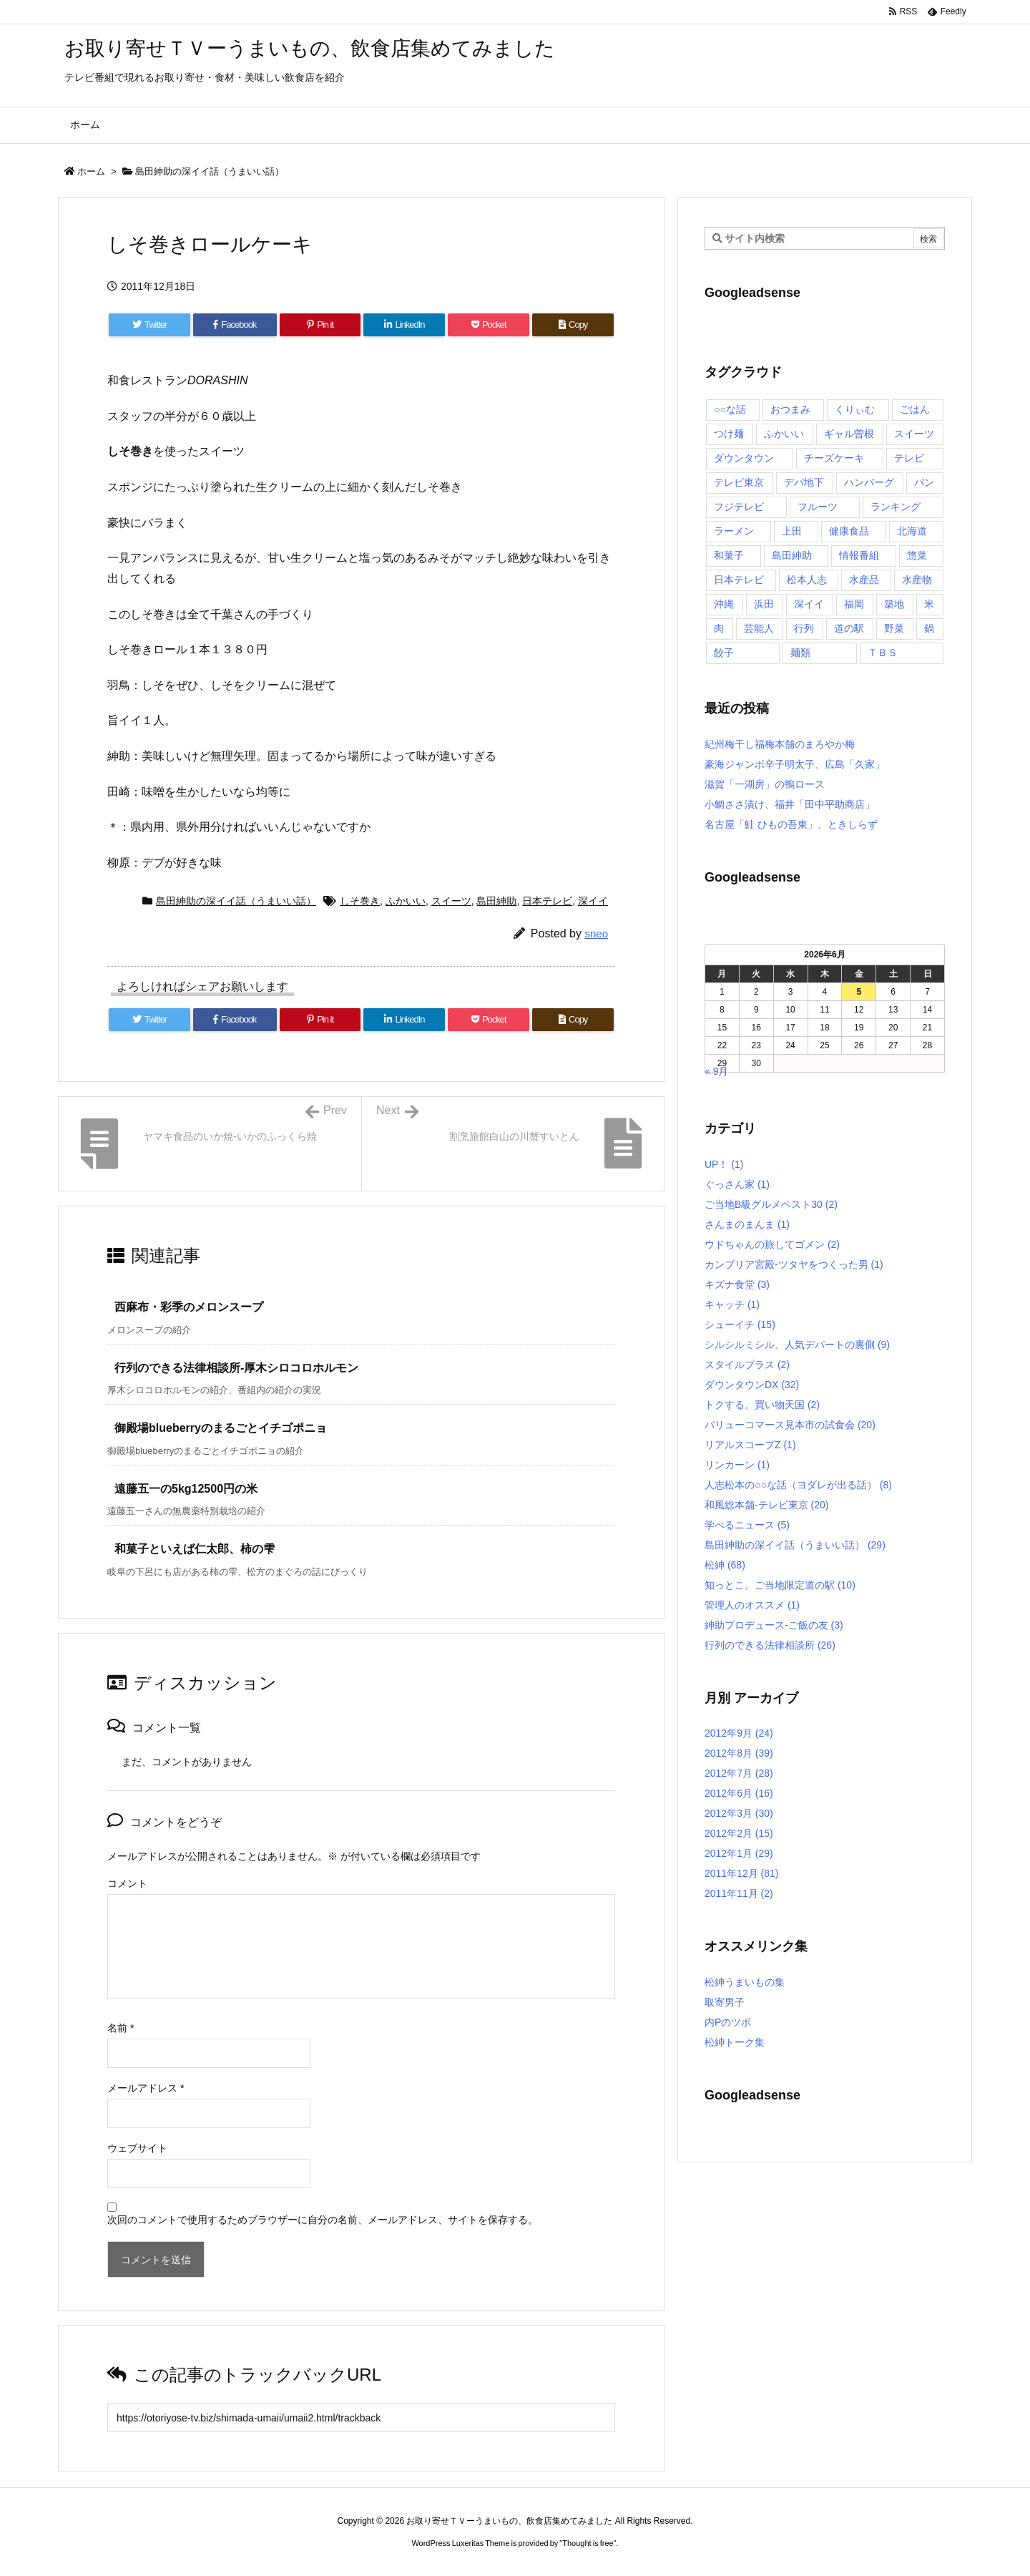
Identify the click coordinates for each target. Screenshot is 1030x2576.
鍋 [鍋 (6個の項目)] (929, 628)
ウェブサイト (137, 2148)
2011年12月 (742, 1873)
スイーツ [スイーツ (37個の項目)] (914, 433)
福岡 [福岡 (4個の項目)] (854, 604)
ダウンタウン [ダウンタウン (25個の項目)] (744, 458)
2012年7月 (739, 1773)
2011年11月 (739, 1893)
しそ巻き (360, 901)
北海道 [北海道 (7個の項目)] (912, 531)
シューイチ (740, 1324)
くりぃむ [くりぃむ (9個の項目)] (855, 409)
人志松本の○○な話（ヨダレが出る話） (798, 1485)
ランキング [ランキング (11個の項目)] (895, 506)
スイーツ (451, 901)
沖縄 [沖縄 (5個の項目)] (724, 604)
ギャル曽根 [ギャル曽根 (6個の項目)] (849, 433)
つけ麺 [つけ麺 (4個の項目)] (729, 433)
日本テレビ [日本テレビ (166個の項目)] (739, 579)
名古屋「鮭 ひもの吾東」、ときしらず (791, 824)
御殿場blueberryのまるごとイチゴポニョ (220, 1428)
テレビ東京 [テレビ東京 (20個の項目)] (739, 482)
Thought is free (587, 2543)
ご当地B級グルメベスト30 (771, 1204)
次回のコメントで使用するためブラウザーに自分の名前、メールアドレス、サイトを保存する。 (322, 2219)
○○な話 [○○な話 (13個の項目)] (730, 409)
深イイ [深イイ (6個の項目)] (809, 604)
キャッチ (732, 1304)
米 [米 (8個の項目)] (929, 604)
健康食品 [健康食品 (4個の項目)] (849, 531)
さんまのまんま (747, 1224)
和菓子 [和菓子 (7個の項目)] (729, 555)
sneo (596, 933)
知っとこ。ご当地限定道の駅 (780, 1585)
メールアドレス (145, 2088)
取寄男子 (725, 2002)
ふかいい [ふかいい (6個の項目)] (784, 433)
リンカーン (737, 1464)
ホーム (91, 171)
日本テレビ (547, 901)
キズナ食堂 (737, 1284)
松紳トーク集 (735, 2042)
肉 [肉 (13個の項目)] (719, 628)
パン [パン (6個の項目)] (924, 482)
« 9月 (716, 1071)
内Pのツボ (728, 2022)
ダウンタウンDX (752, 1384)
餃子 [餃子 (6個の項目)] (724, 652)
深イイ (593, 901)
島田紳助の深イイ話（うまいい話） (209, 171)
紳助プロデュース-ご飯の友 (774, 1625)
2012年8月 (739, 1753)
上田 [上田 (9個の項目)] (792, 531)
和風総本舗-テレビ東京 (766, 1505)
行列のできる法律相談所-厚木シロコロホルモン (236, 1368)
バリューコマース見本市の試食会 (790, 1424)
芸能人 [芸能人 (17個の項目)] (759, 628)
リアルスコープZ (750, 1444)
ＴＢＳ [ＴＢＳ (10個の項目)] (883, 652)
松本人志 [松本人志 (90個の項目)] (807, 579)
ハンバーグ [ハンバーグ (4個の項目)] (869, 482)
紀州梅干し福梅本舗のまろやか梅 (780, 744)
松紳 (725, 1565)
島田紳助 (496, 901)
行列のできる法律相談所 (770, 1645)
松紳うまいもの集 (745, 1982)
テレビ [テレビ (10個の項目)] (909, 458)
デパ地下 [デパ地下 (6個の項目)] (804, 482)
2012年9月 (739, 1733)
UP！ (724, 1164)
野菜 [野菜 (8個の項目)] (894, 628)
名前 (120, 2028)
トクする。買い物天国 (762, 1404)
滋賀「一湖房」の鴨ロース (765, 784)
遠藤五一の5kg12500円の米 (186, 1489)
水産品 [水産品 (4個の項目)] (864, 579)
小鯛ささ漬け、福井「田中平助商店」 (790, 804)
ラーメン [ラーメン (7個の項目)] (734, 531)
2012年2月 (739, 1833)
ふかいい (406, 901)
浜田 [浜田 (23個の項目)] (764, 604)
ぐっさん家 (737, 1184)
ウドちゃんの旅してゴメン (772, 1244)
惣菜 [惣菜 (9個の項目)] (917, 555)
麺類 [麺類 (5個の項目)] (800, 652)
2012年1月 (739, 1853)
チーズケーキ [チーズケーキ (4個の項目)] (834, 458)
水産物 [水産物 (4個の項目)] (917, 579)
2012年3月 (739, 1813)
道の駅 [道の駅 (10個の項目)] (849, 628)
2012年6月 (739, 1793)
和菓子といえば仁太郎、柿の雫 (194, 1549)
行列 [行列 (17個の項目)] (804, 628)
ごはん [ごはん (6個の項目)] (915, 409)
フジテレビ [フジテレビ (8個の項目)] (739, 506)
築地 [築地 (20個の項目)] (894, 604)
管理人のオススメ (752, 1605)
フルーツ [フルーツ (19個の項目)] (818, 506)
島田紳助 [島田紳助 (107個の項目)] (792, 555)
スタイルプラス (747, 1364)
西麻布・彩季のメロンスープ (188, 1307)
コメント (127, 1883)
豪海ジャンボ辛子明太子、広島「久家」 (795, 764)
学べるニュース (747, 1525)
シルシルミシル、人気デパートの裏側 (797, 1344)
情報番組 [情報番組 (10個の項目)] (859, 555)
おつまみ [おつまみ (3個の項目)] (790, 409)
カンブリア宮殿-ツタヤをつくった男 (794, 1264)
